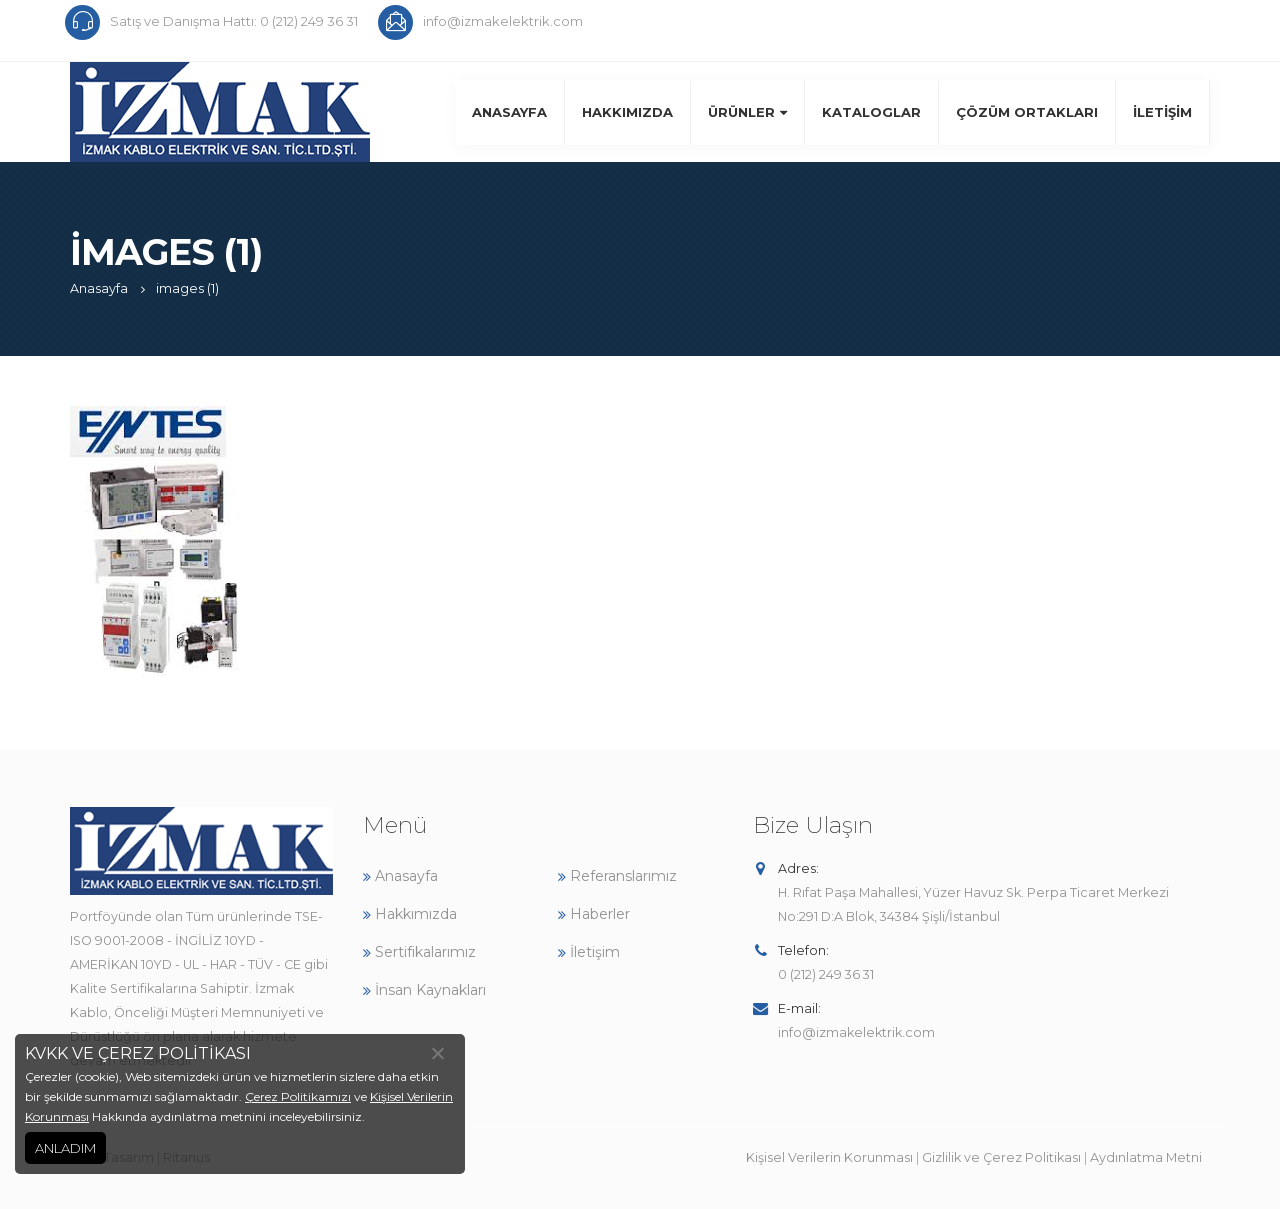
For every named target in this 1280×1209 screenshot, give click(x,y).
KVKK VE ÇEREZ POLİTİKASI (138, 1053)
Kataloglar (871, 112)
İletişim (1162, 112)
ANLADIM (65, 1148)
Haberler (594, 914)
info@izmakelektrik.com (856, 1032)
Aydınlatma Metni (1146, 1157)
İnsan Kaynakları (424, 990)
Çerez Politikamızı (298, 1096)
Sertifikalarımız (419, 952)
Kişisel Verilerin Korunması (829, 1157)
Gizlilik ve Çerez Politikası (1001, 1157)
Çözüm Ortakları (1027, 112)
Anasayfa (509, 112)
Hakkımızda (627, 112)
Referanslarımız (617, 876)
